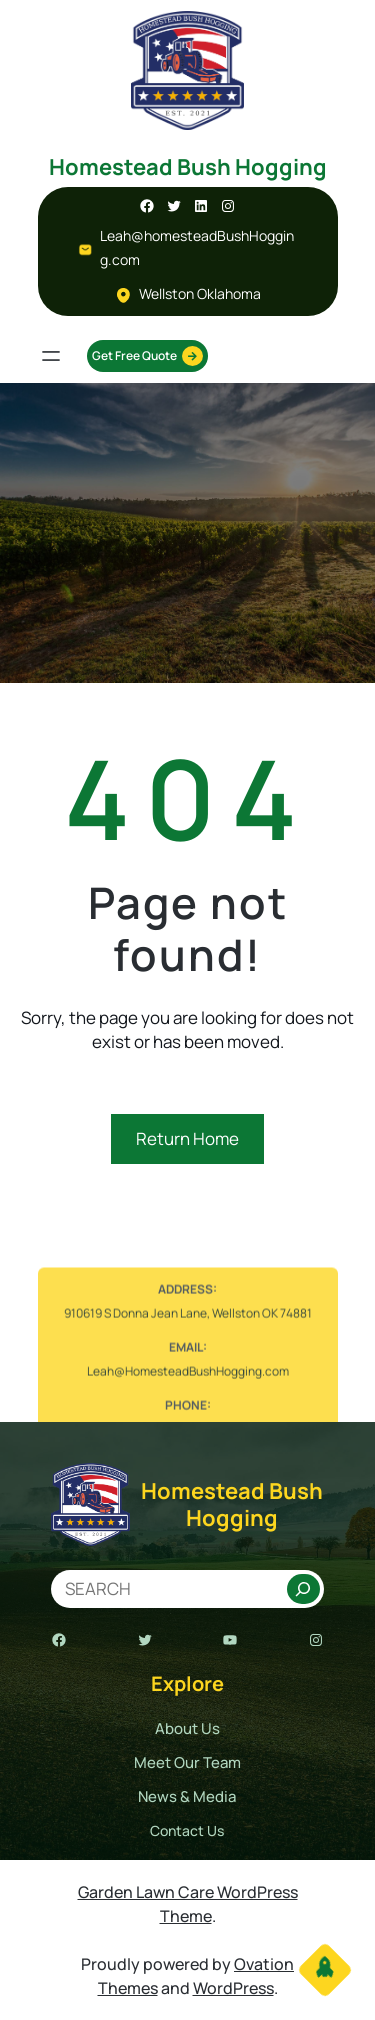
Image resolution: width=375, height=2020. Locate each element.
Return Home (187, 1138)
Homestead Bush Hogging (188, 167)
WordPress (233, 1988)
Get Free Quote (147, 356)
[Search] (303, 1589)
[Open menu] (51, 356)
